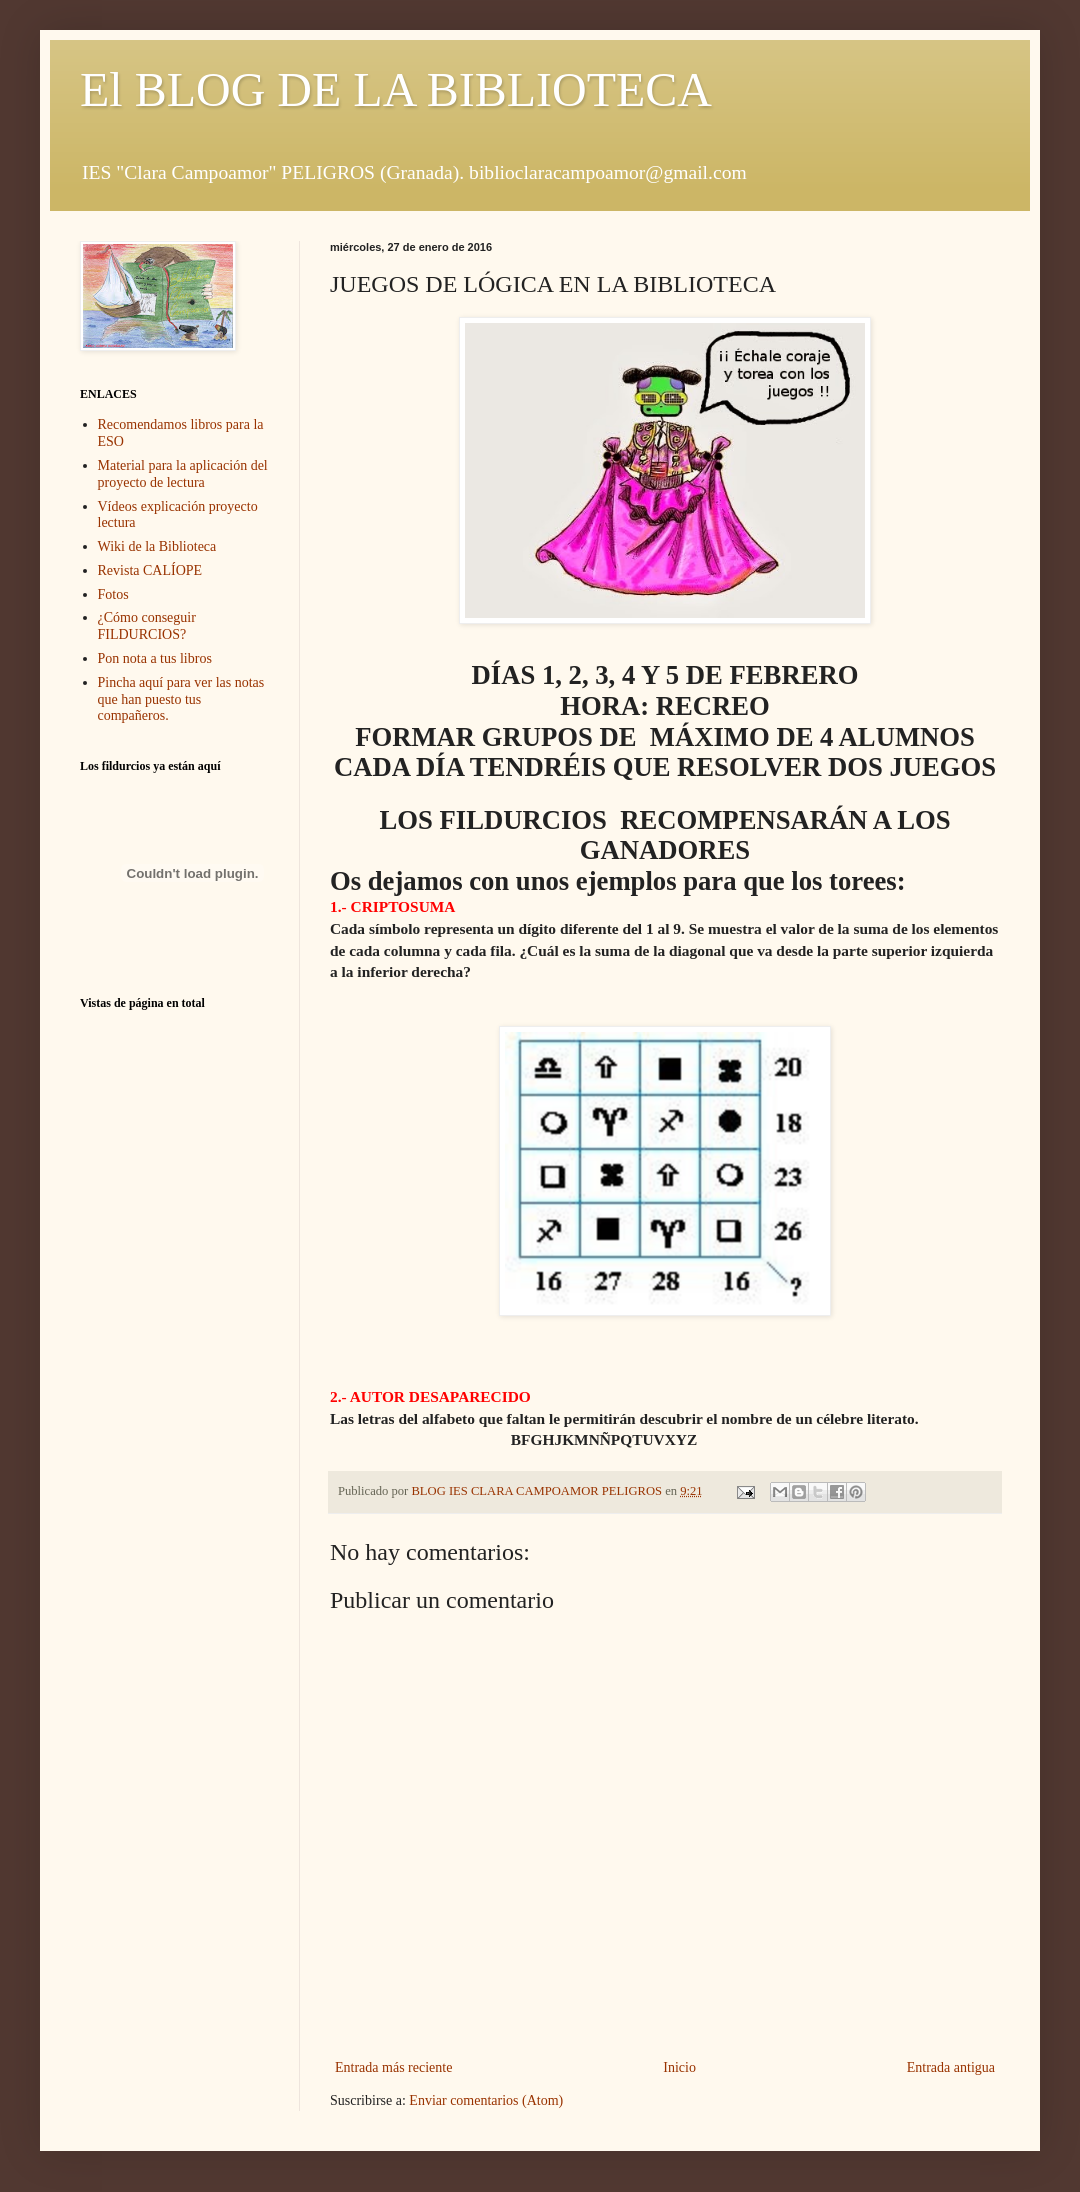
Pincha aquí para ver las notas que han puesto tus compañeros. (181, 699)
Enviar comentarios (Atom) (486, 2100)
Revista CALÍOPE (150, 570)
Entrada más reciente (393, 2067)
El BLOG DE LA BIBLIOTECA (396, 89)
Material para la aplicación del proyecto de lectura (183, 474)
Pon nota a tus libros (155, 658)
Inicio (679, 2067)
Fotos (113, 594)
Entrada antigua (951, 2067)
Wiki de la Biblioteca (157, 546)
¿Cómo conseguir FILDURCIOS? (147, 626)
